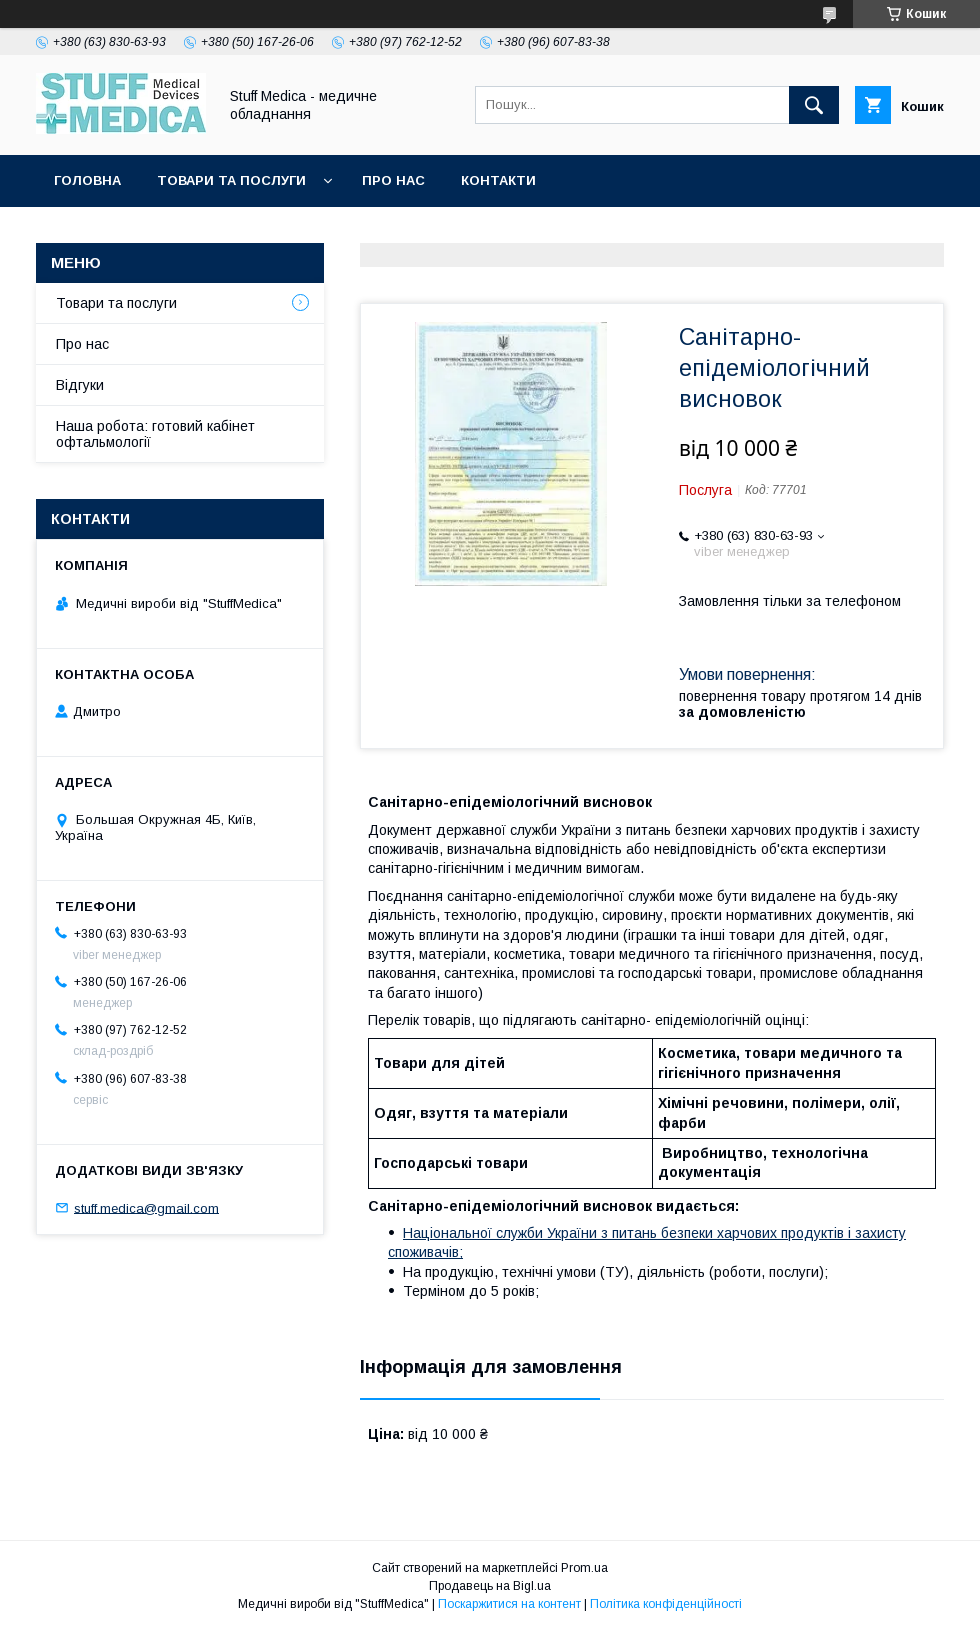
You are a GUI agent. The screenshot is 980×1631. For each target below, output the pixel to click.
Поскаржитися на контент (509, 1604)
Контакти (498, 180)
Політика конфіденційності (666, 1604)
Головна (87, 180)
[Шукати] (814, 105)
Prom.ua (584, 1568)
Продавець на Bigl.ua (490, 1586)
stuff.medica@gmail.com (146, 1207)
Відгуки (80, 385)
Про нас (393, 180)
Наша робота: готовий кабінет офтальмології (155, 434)
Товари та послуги (231, 180)
